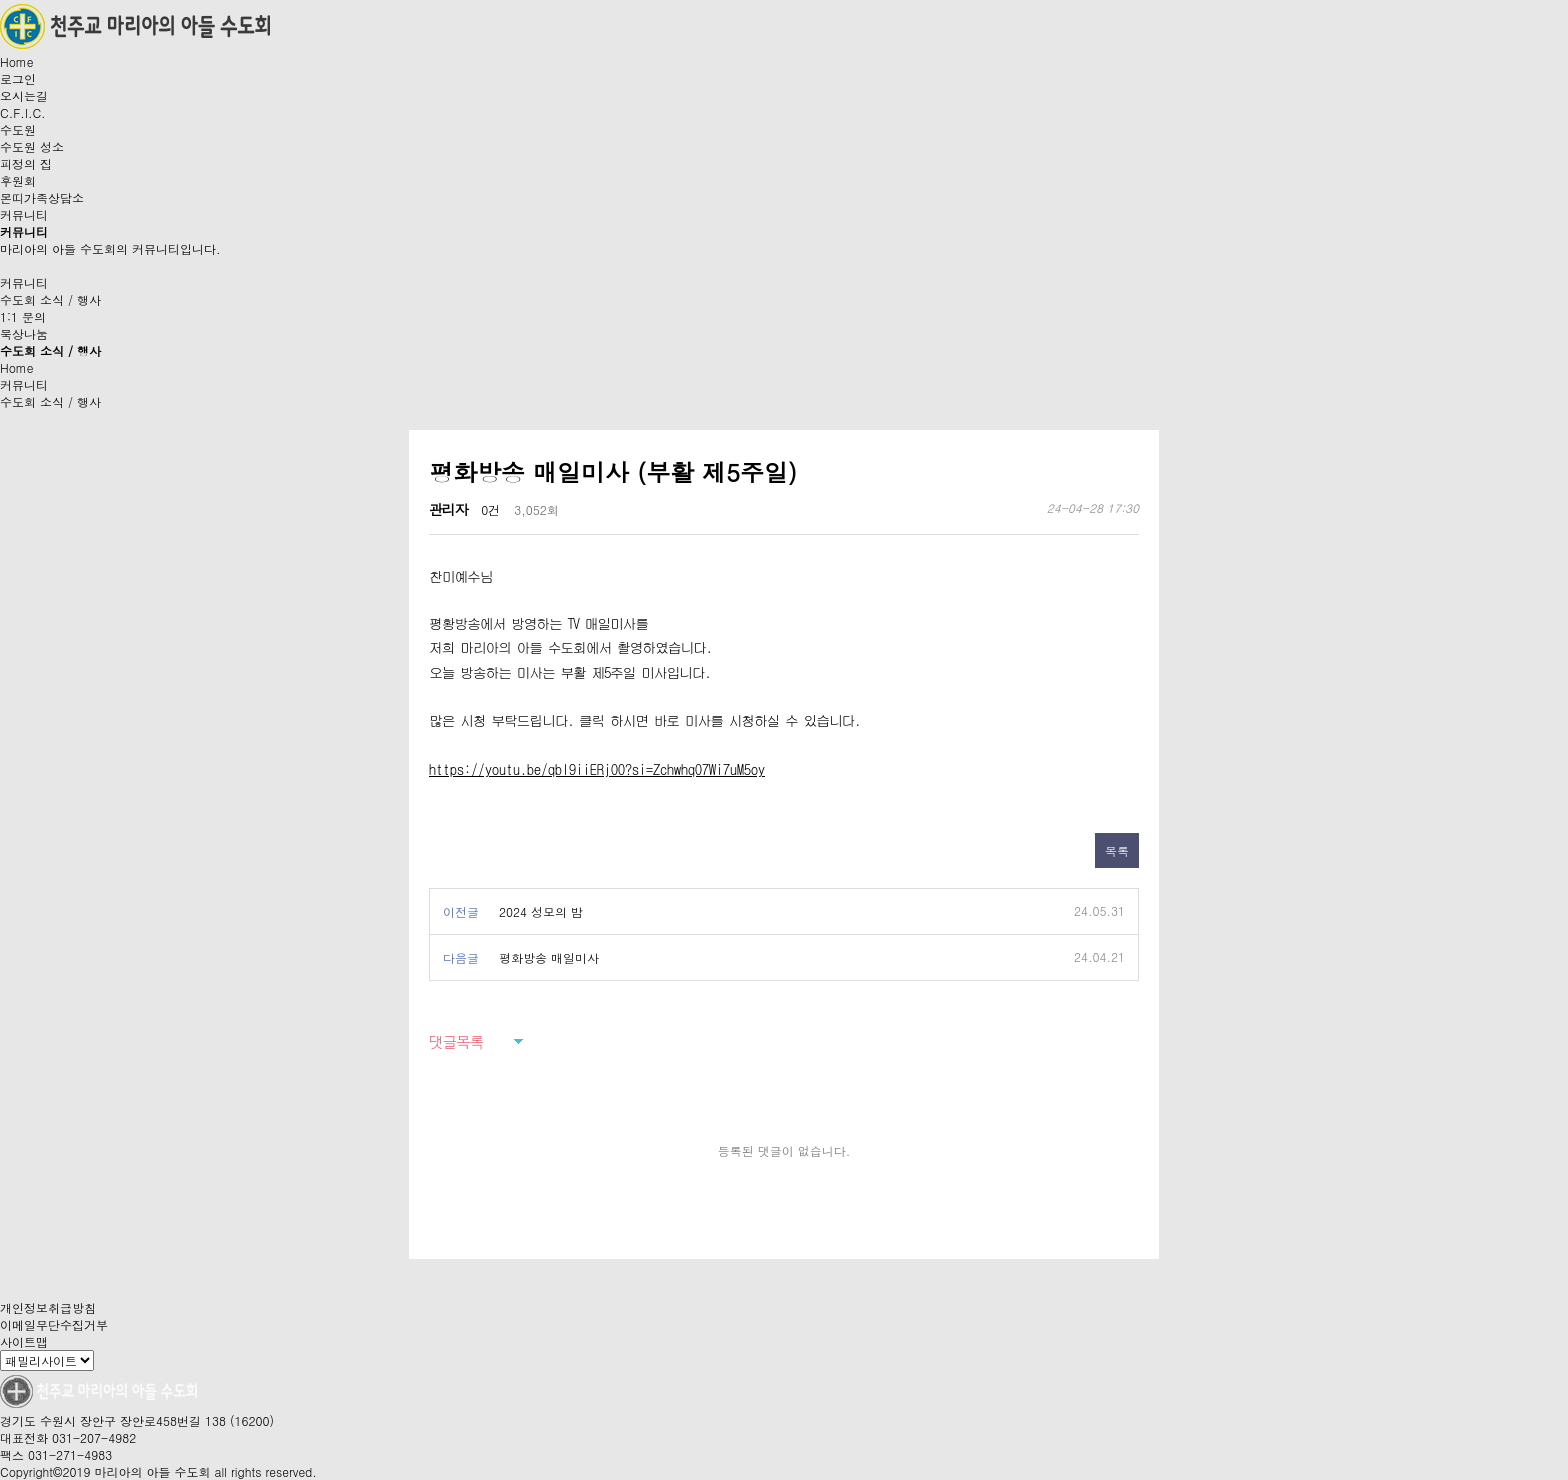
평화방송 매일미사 (549, 957)
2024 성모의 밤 (541, 911)
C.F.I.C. (23, 112)
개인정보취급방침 (48, 1307)
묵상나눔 (24, 333)
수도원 (18, 129)
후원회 (18, 180)
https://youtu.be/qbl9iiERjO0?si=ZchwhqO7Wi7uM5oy (597, 769)
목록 (1117, 850)
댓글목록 (456, 1041)
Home (17, 61)
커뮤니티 (24, 214)
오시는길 (24, 95)
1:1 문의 (23, 316)
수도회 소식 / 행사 (50, 299)
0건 (490, 509)
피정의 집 (26, 163)
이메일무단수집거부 (54, 1324)
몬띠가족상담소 (42, 197)
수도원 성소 (32, 146)
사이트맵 (24, 1341)
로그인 (18, 78)
